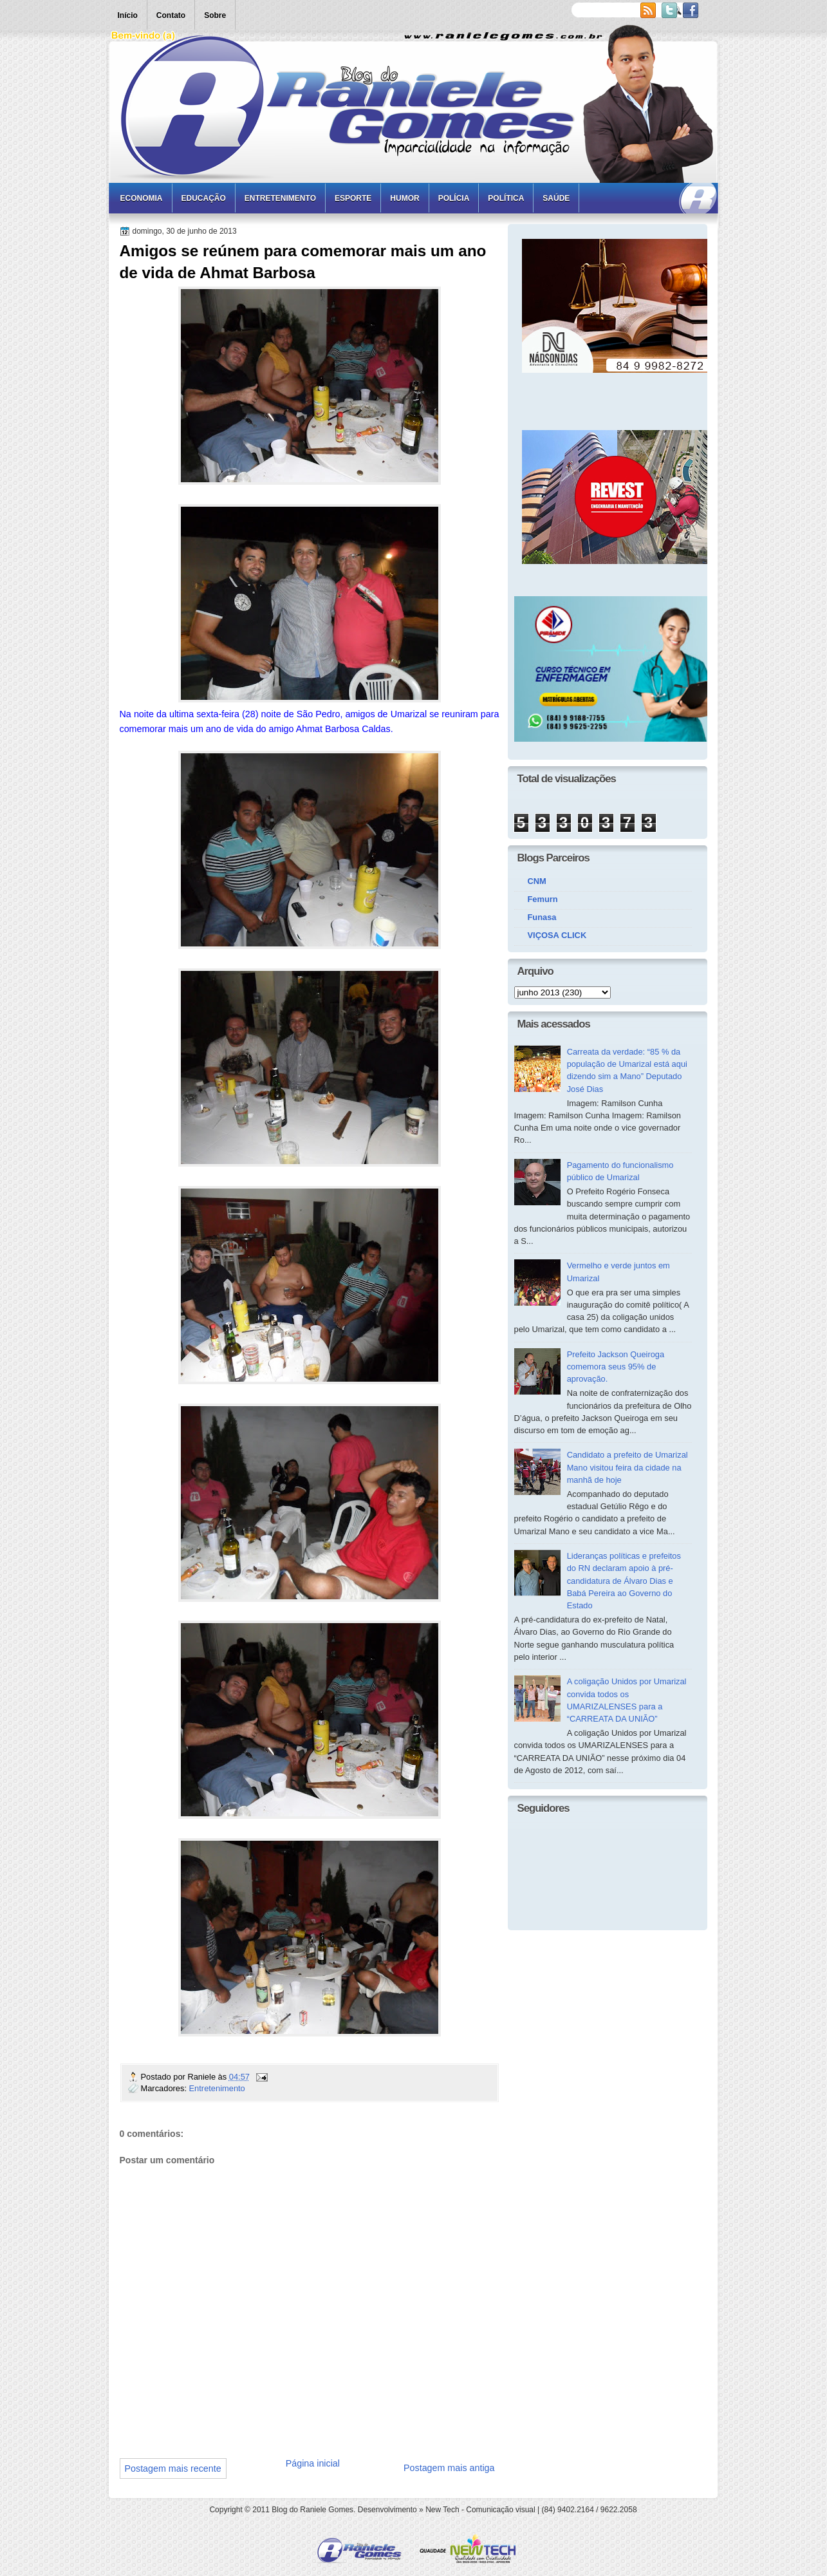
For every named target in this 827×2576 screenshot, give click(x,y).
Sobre (215, 15)
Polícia (454, 198)
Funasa (542, 917)
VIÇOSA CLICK (557, 935)
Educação (203, 198)
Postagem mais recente (173, 2468)
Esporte (353, 198)
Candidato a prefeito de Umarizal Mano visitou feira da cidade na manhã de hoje (627, 1467)
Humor (404, 198)
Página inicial (313, 2463)
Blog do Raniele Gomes (312, 2509)
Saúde (556, 198)
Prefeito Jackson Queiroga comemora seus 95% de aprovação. (616, 1366)
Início (128, 15)
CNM (537, 881)
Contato (170, 15)
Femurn (543, 899)
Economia (141, 198)
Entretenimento (280, 198)
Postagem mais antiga (449, 2468)
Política (506, 198)
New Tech (442, 2509)
